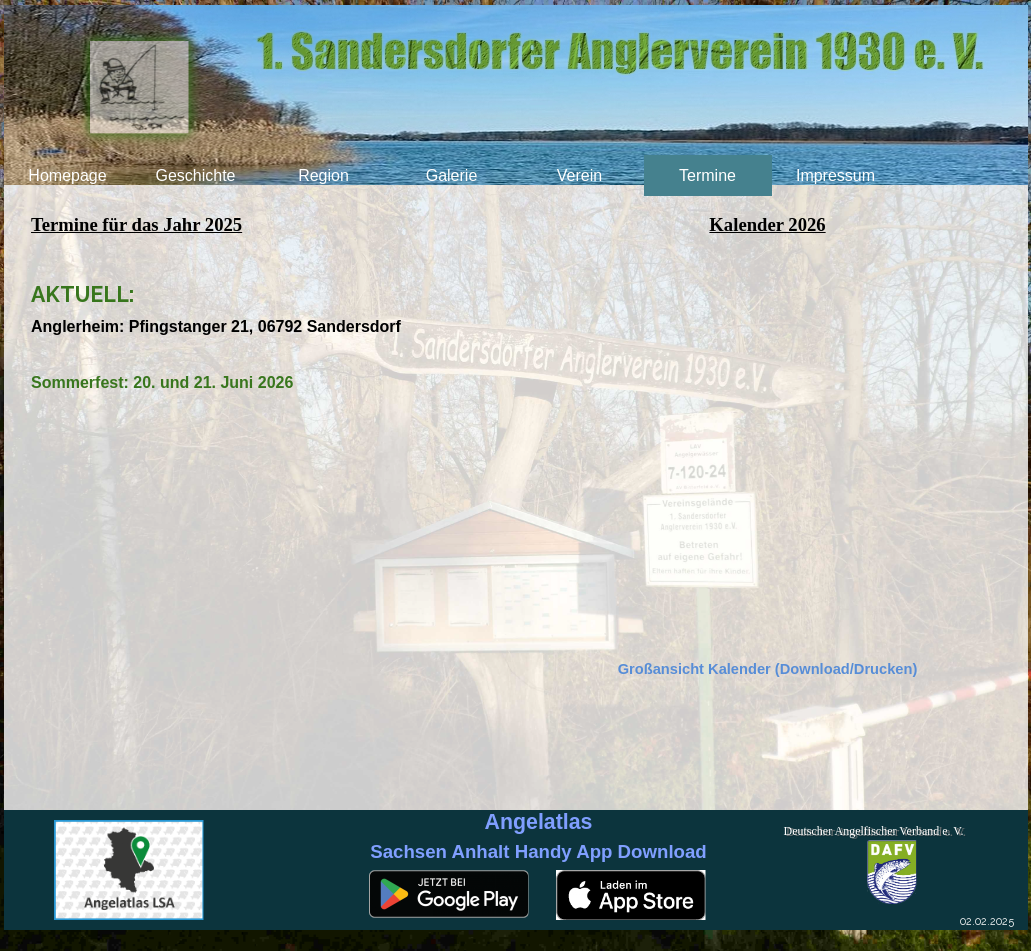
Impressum (835, 175)
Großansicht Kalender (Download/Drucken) (768, 669)
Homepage (67, 175)
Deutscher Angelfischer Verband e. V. (874, 831)
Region (323, 175)
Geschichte (195, 175)
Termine (707, 175)
